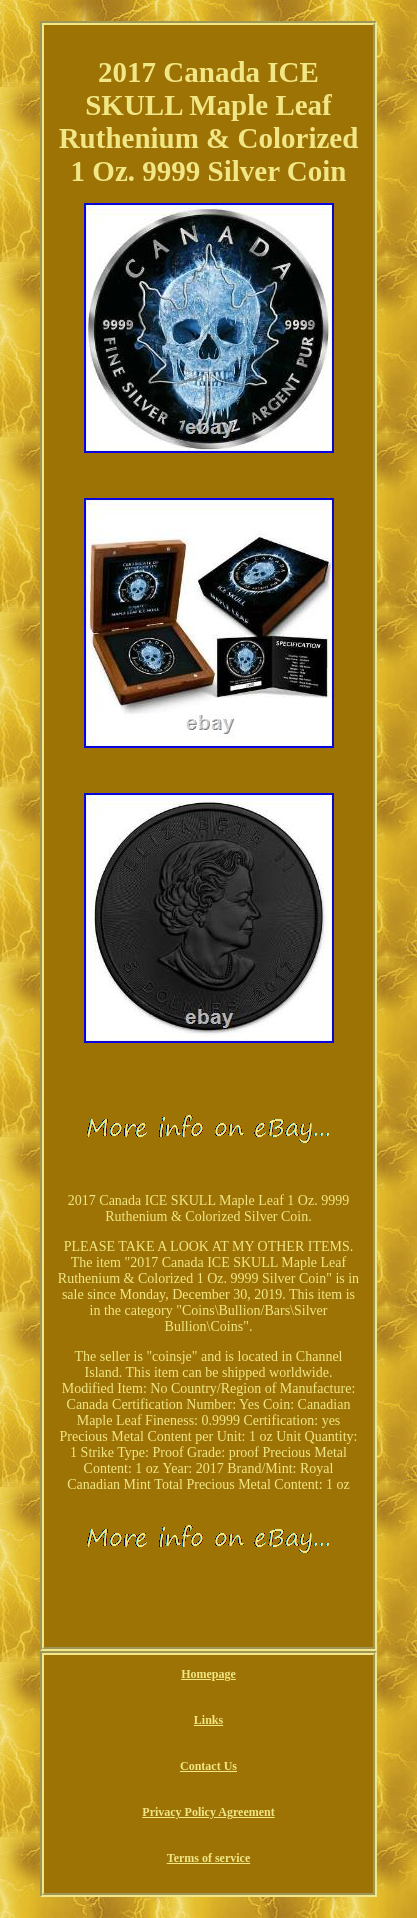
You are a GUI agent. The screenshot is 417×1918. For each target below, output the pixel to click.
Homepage (208, 1674)
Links (208, 1720)
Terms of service (209, 1858)
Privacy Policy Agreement (208, 1812)
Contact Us (208, 1766)
